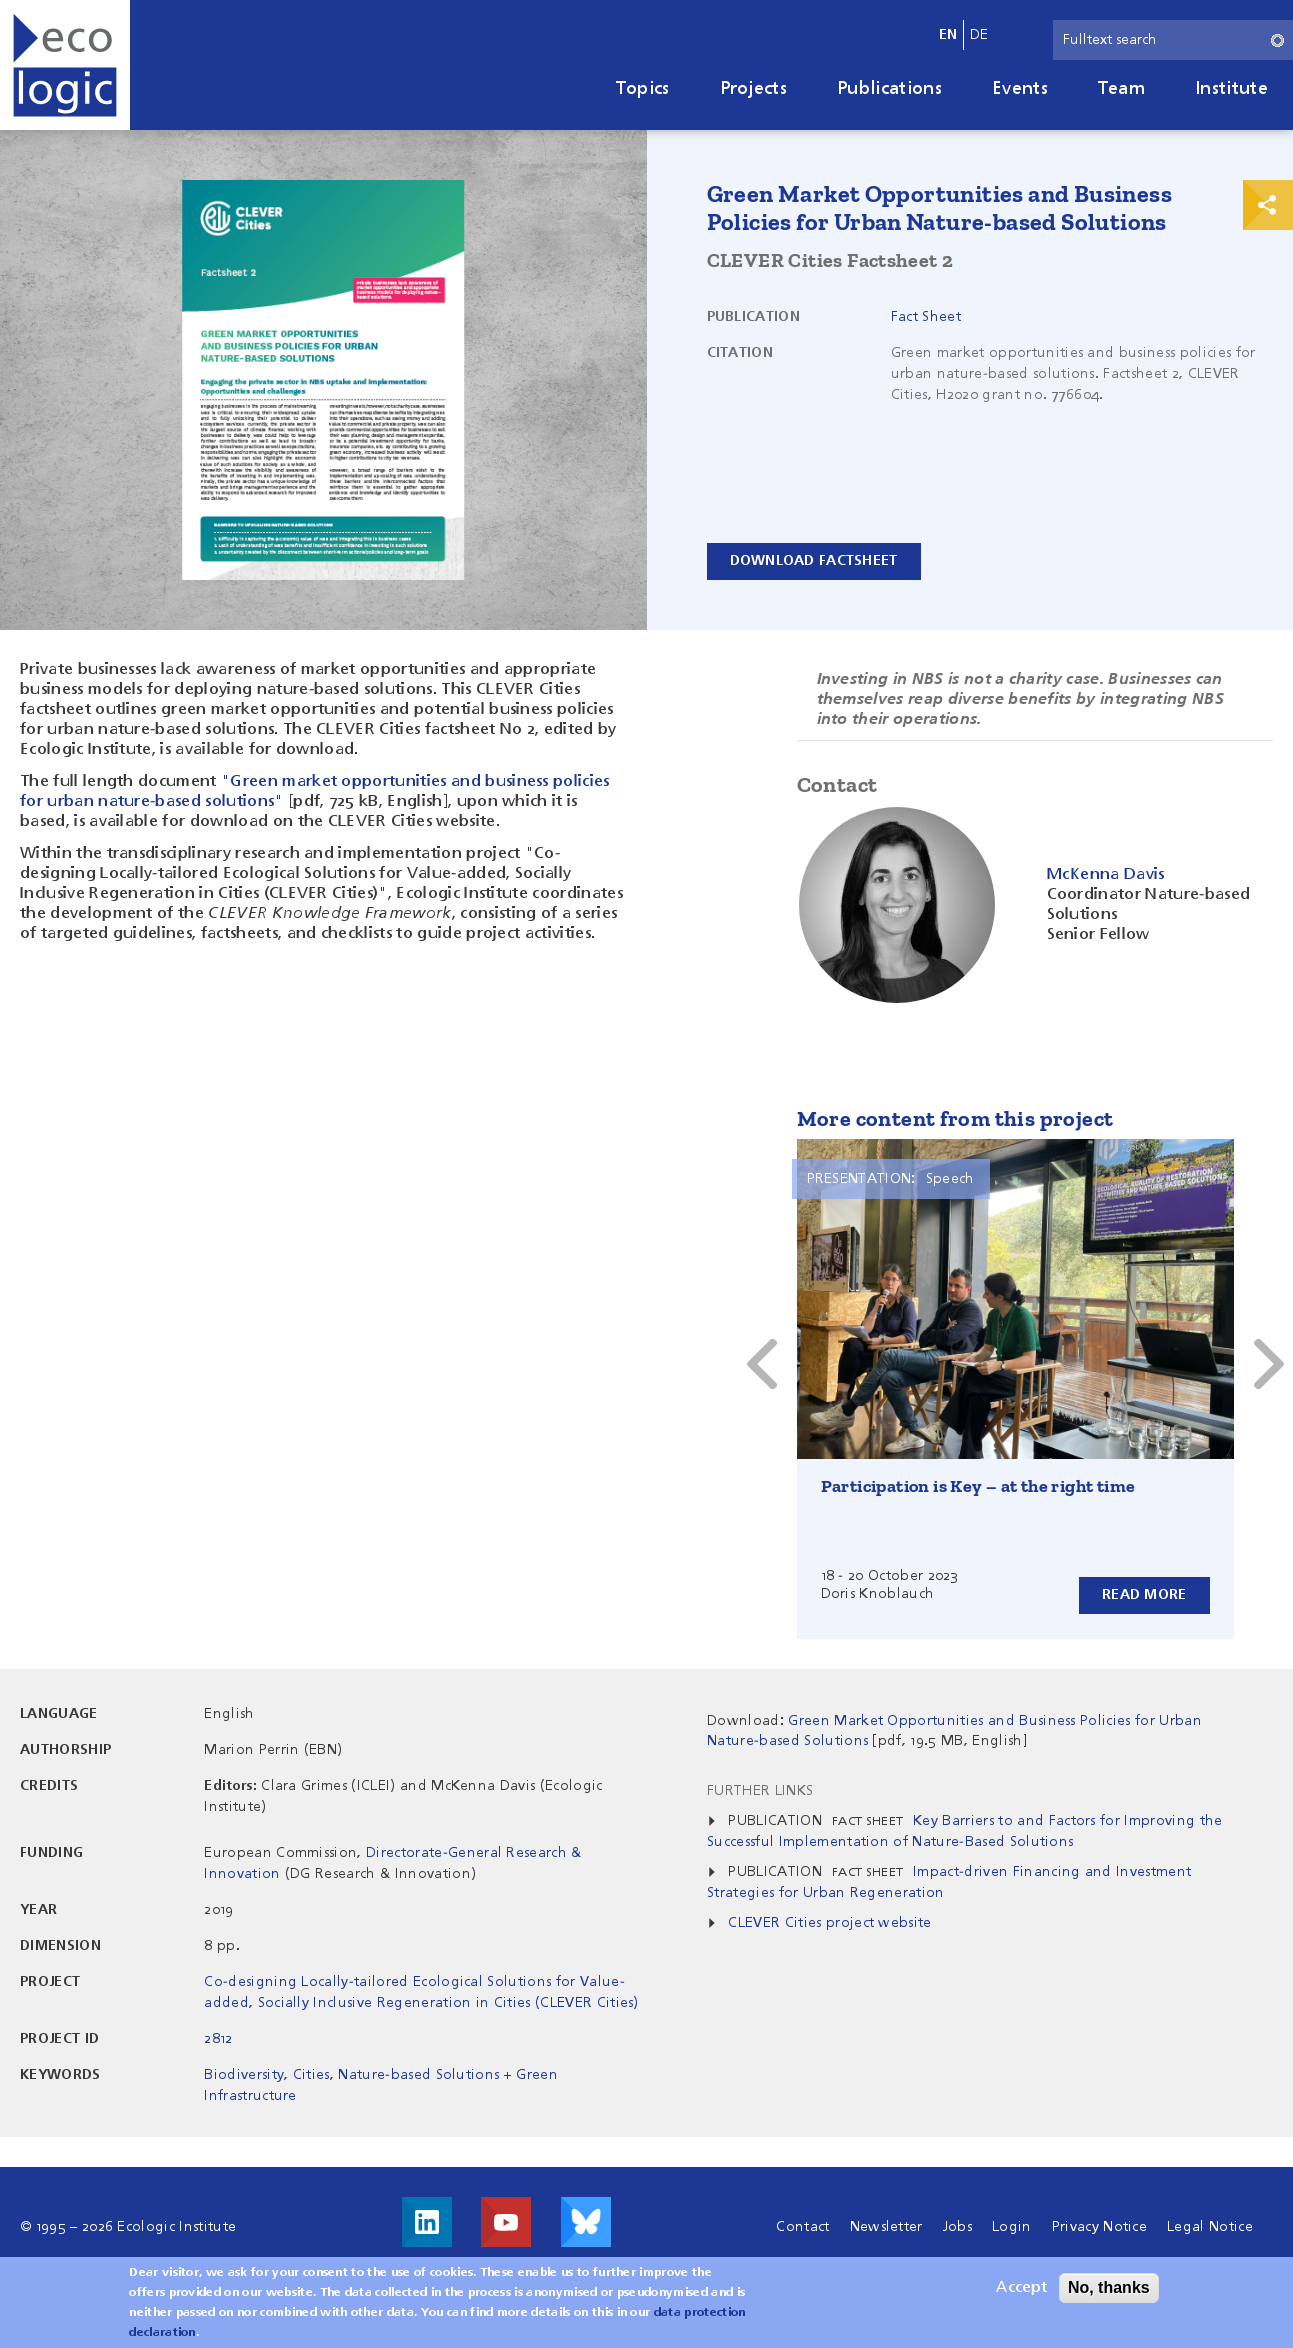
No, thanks (1109, 2287)
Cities (311, 2075)
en (948, 35)
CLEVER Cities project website (829, 1923)
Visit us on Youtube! (506, 2222)
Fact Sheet (926, 317)
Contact (802, 2227)
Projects (754, 89)
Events (1020, 89)
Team (1121, 89)
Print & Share (1268, 205)
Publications (889, 89)
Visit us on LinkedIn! (427, 2222)
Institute (1231, 89)
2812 (218, 2039)
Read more (1144, 1595)
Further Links (760, 1791)
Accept (1021, 2288)
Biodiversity (244, 2075)
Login (1012, 2227)
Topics (643, 89)
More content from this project (955, 1118)
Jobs (957, 2227)
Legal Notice (1210, 2227)
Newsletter (886, 2227)
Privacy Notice (1099, 2227)
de (979, 35)
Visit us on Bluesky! (586, 2222)
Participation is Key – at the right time (978, 1486)
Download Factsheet (814, 561)
